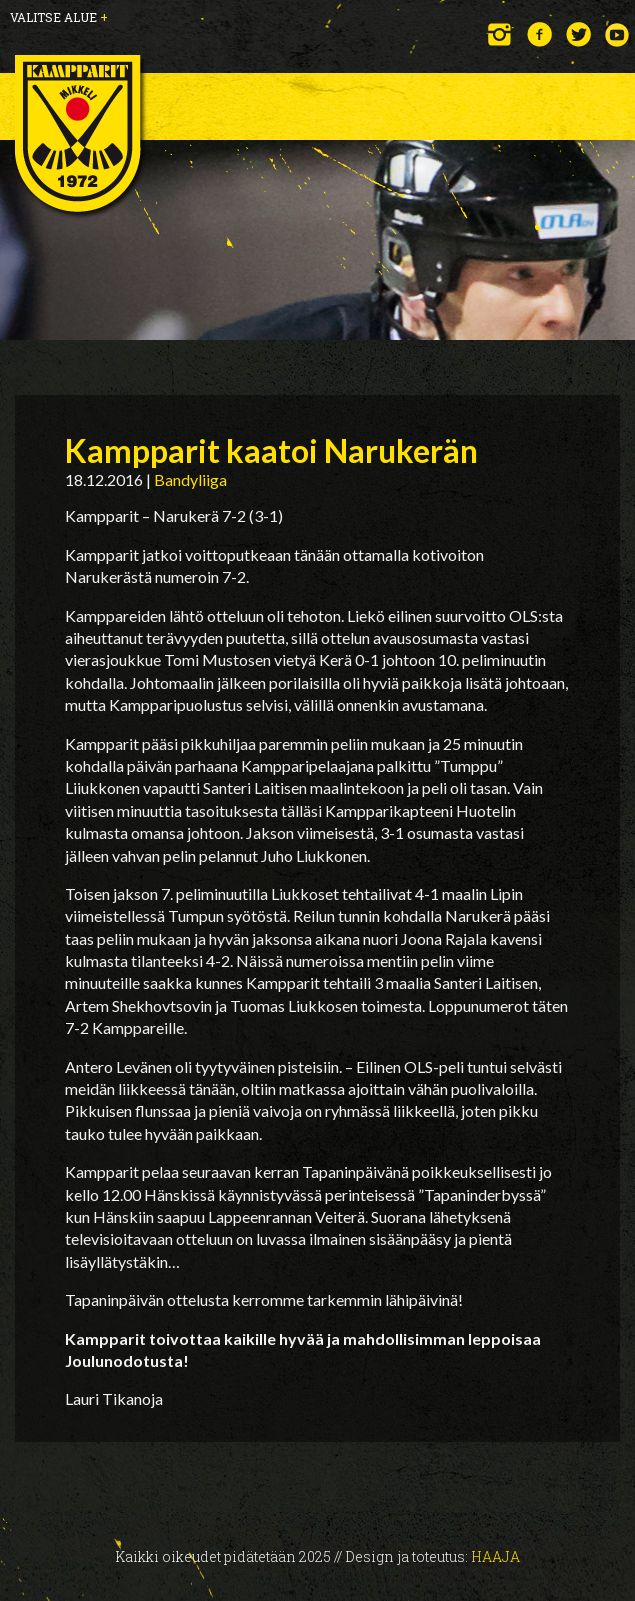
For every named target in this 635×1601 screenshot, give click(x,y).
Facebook (539, 34)
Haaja (495, 1556)
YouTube (617, 34)
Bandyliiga (190, 479)
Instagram (500, 34)
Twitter (578, 34)
